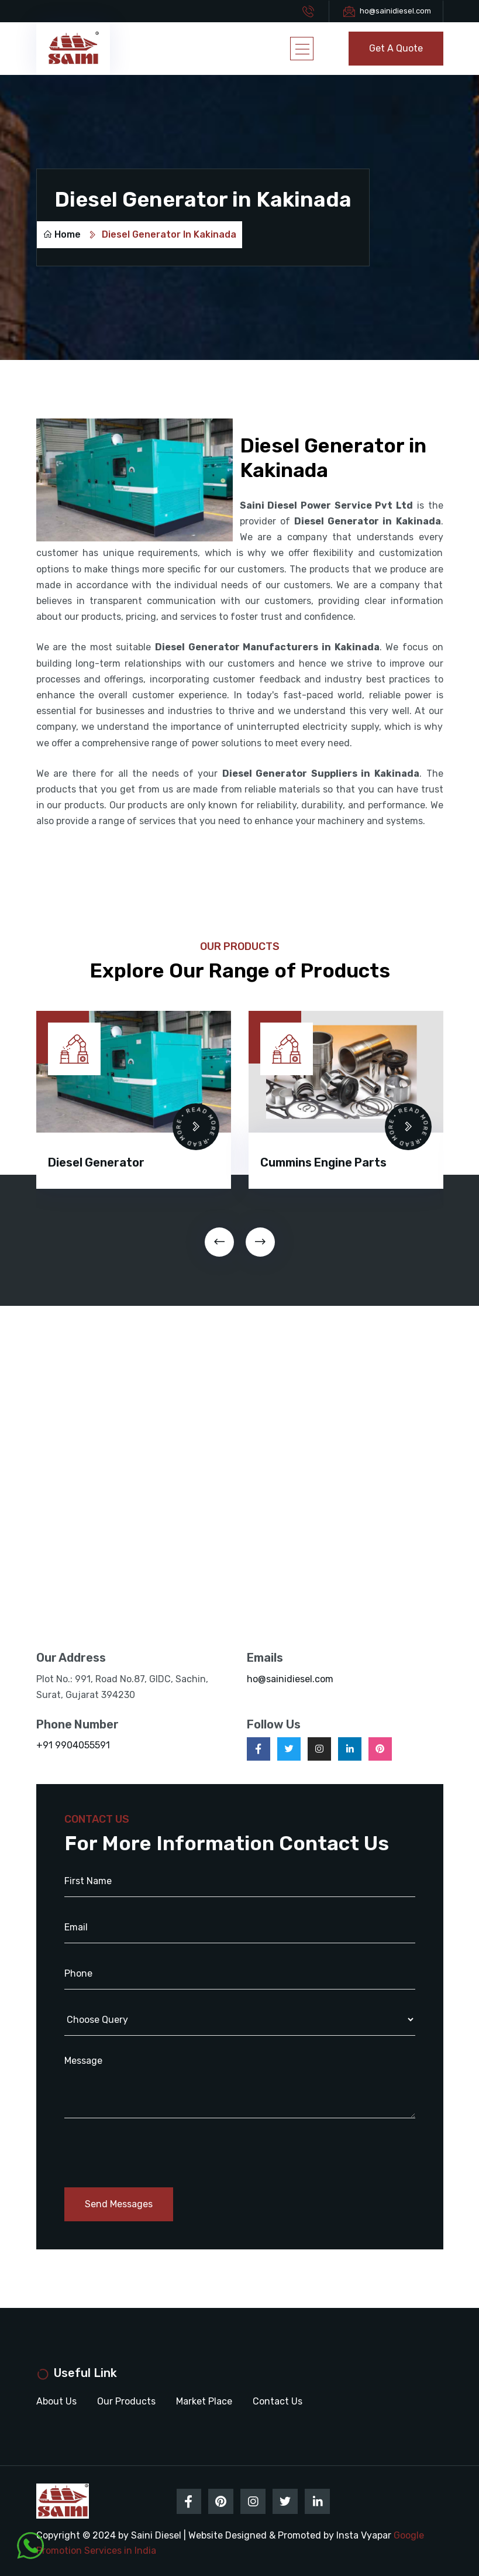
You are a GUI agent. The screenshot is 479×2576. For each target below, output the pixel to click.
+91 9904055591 (73, 1745)
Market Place (204, 2401)
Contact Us (277, 2401)
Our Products (126, 2401)
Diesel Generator (96, 1162)
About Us (56, 2401)
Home (62, 234)
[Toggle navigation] (301, 48)
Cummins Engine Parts (323, 1162)
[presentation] (219, 1242)
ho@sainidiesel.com (395, 10)
